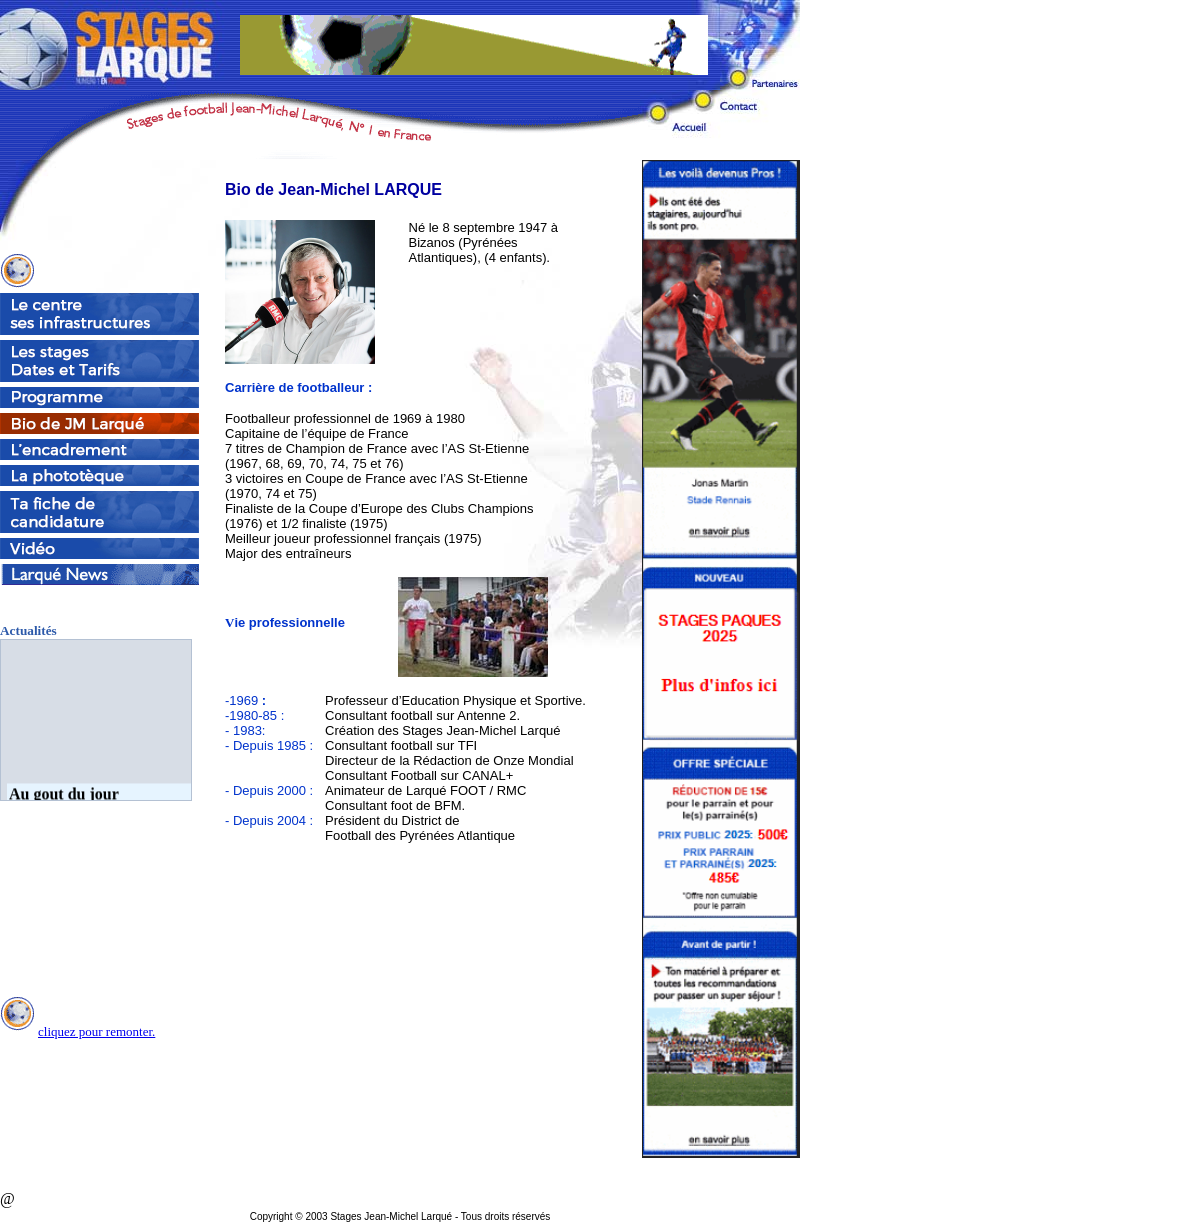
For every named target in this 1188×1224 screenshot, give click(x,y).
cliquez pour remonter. (96, 1031)
